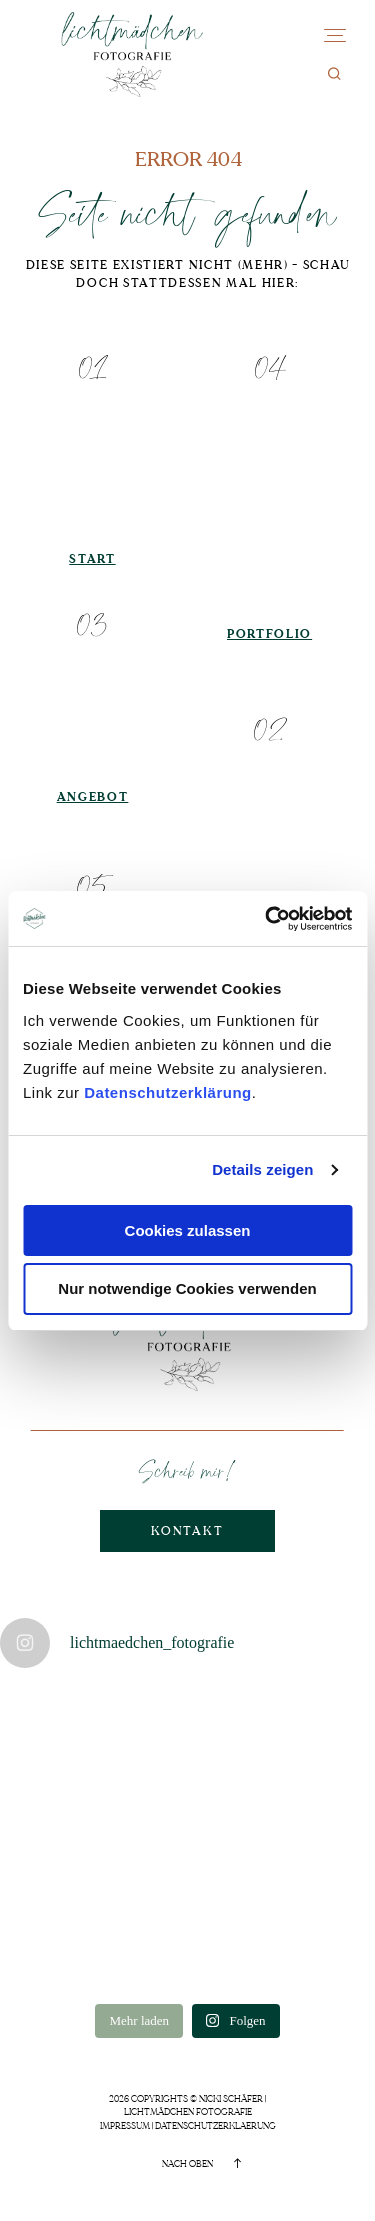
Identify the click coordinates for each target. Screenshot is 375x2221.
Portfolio (269, 634)
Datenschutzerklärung (168, 1092)
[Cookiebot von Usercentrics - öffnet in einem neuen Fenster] (267, 919)
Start (92, 559)
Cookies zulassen (188, 1230)
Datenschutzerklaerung (215, 2126)
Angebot (93, 797)
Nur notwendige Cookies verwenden (187, 1288)
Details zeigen (262, 1169)
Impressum (125, 2126)
